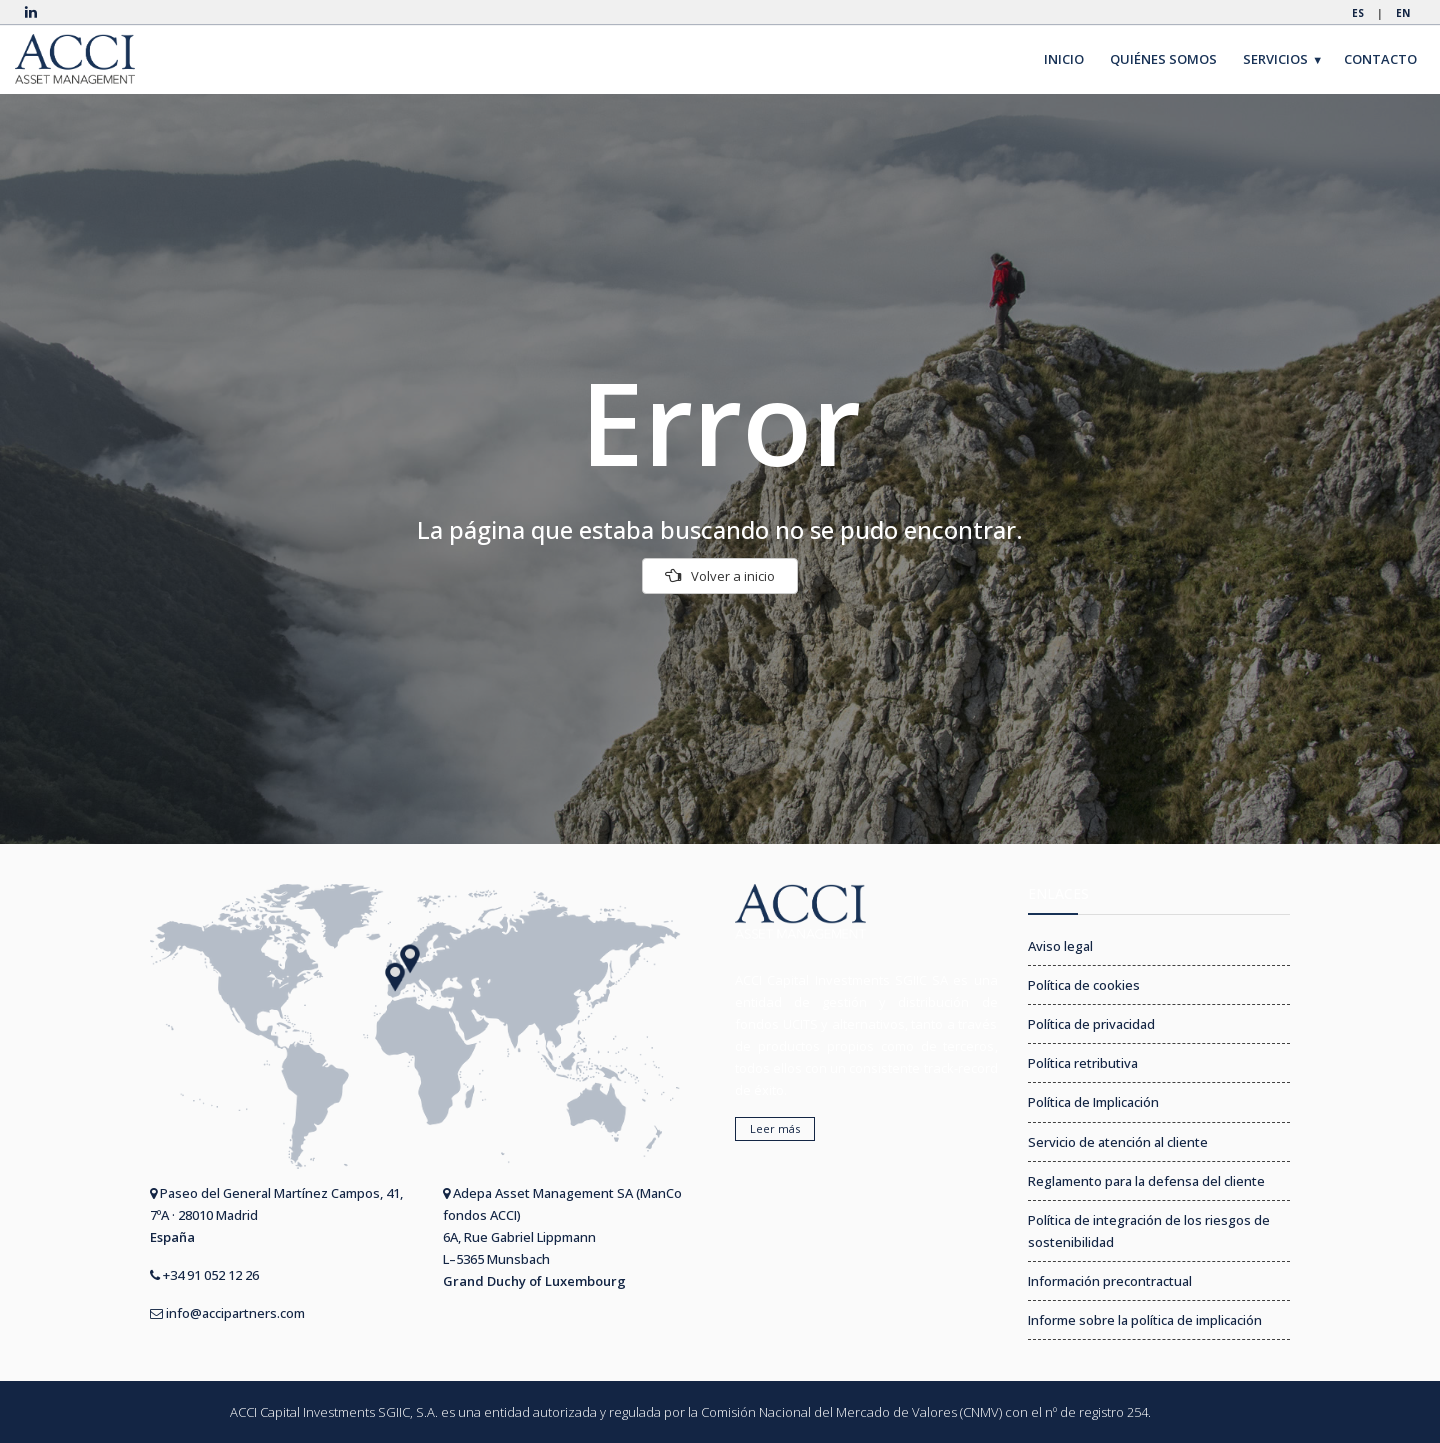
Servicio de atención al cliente (1118, 1142)
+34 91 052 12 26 (204, 1275)
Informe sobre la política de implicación (1145, 1320)
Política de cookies (1084, 985)
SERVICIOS (1283, 59)
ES (1358, 13)
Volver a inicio (720, 576)
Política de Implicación (1093, 1102)
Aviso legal (1060, 946)
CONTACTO (1380, 59)
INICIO (1064, 59)
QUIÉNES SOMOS (1163, 59)
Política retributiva (1083, 1063)
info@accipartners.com (227, 1313)
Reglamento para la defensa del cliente (1146, 1181)
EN (1403, 13)
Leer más (775, 1128)
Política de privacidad (1091, 1024)
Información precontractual (1110, 1281)
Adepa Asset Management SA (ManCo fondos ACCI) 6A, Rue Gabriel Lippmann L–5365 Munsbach (562, 1237)
